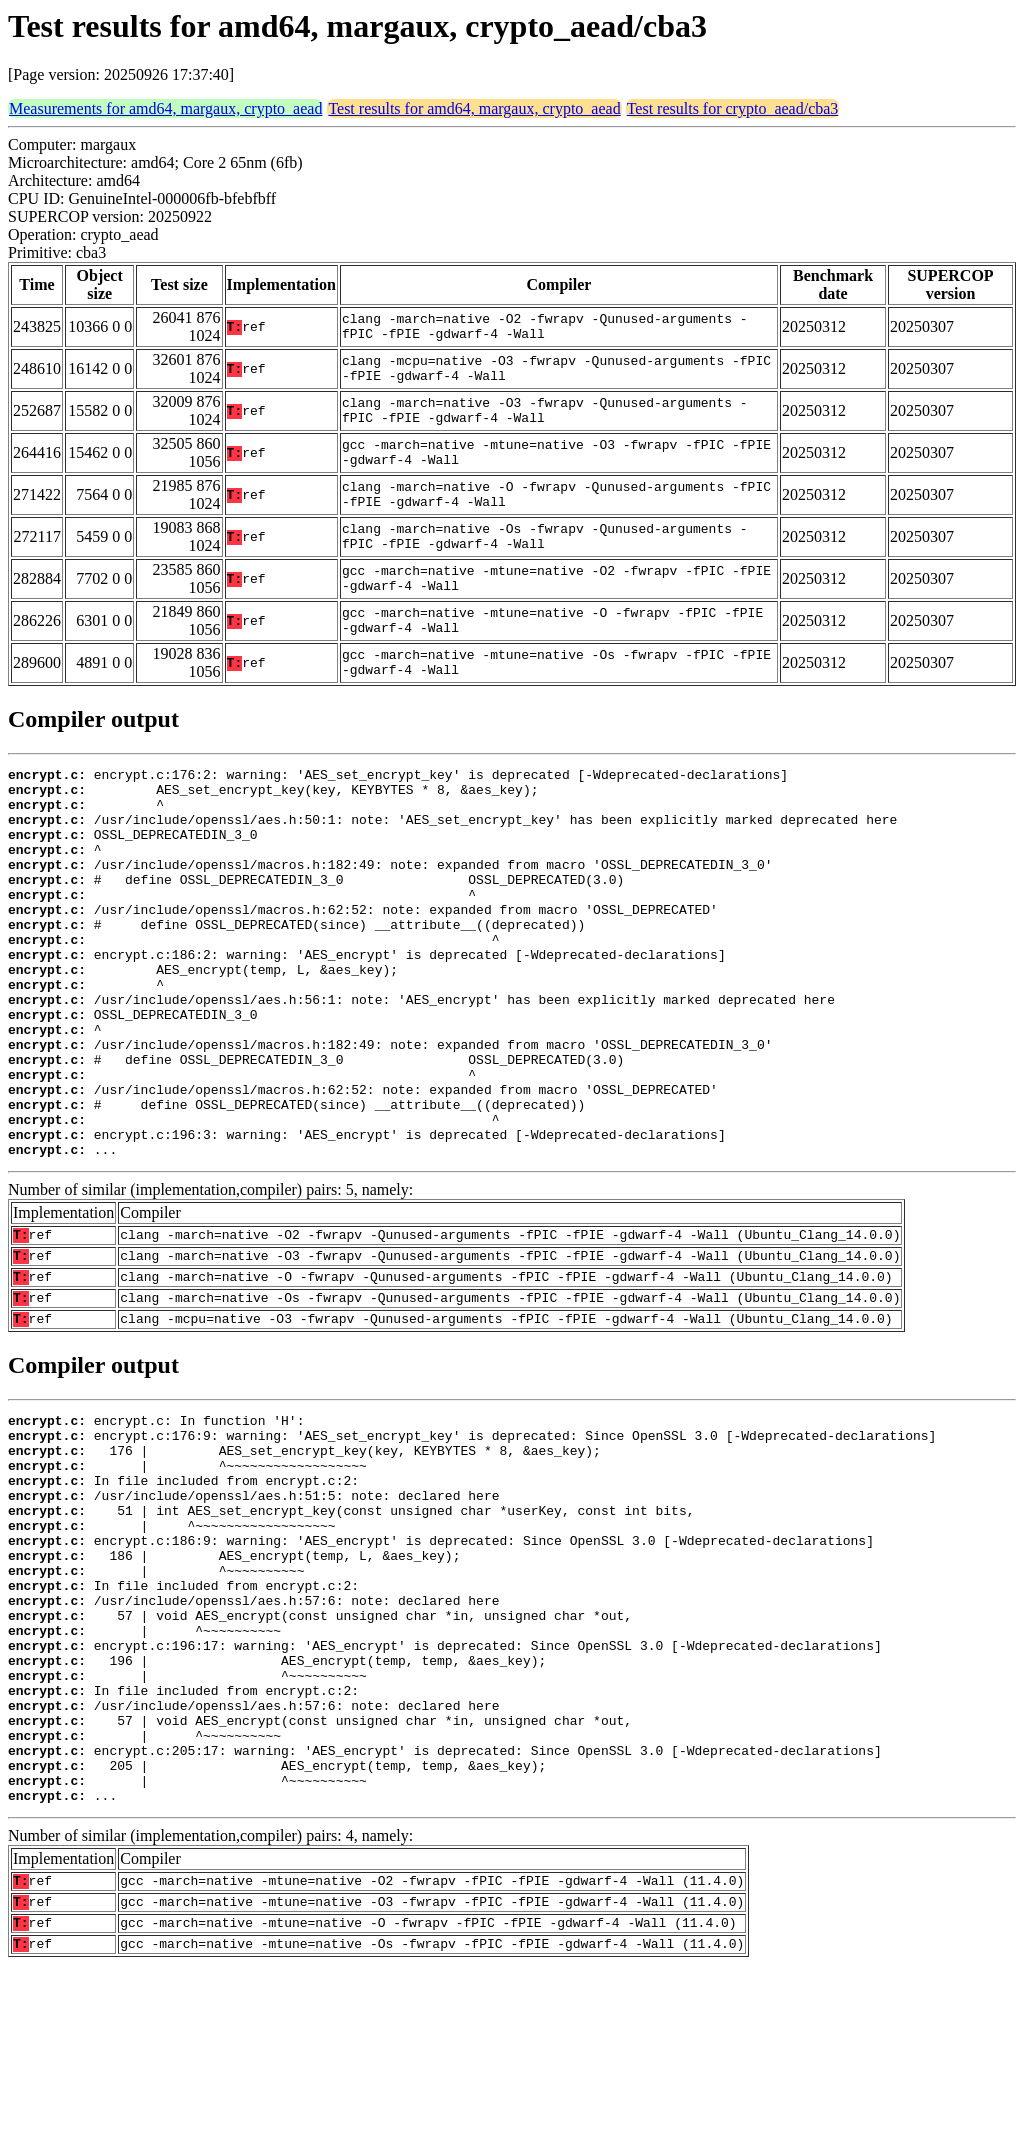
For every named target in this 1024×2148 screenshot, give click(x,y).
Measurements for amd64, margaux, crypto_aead (165, 108)
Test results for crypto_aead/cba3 (733, 108)
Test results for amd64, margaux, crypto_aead (474, 108)
